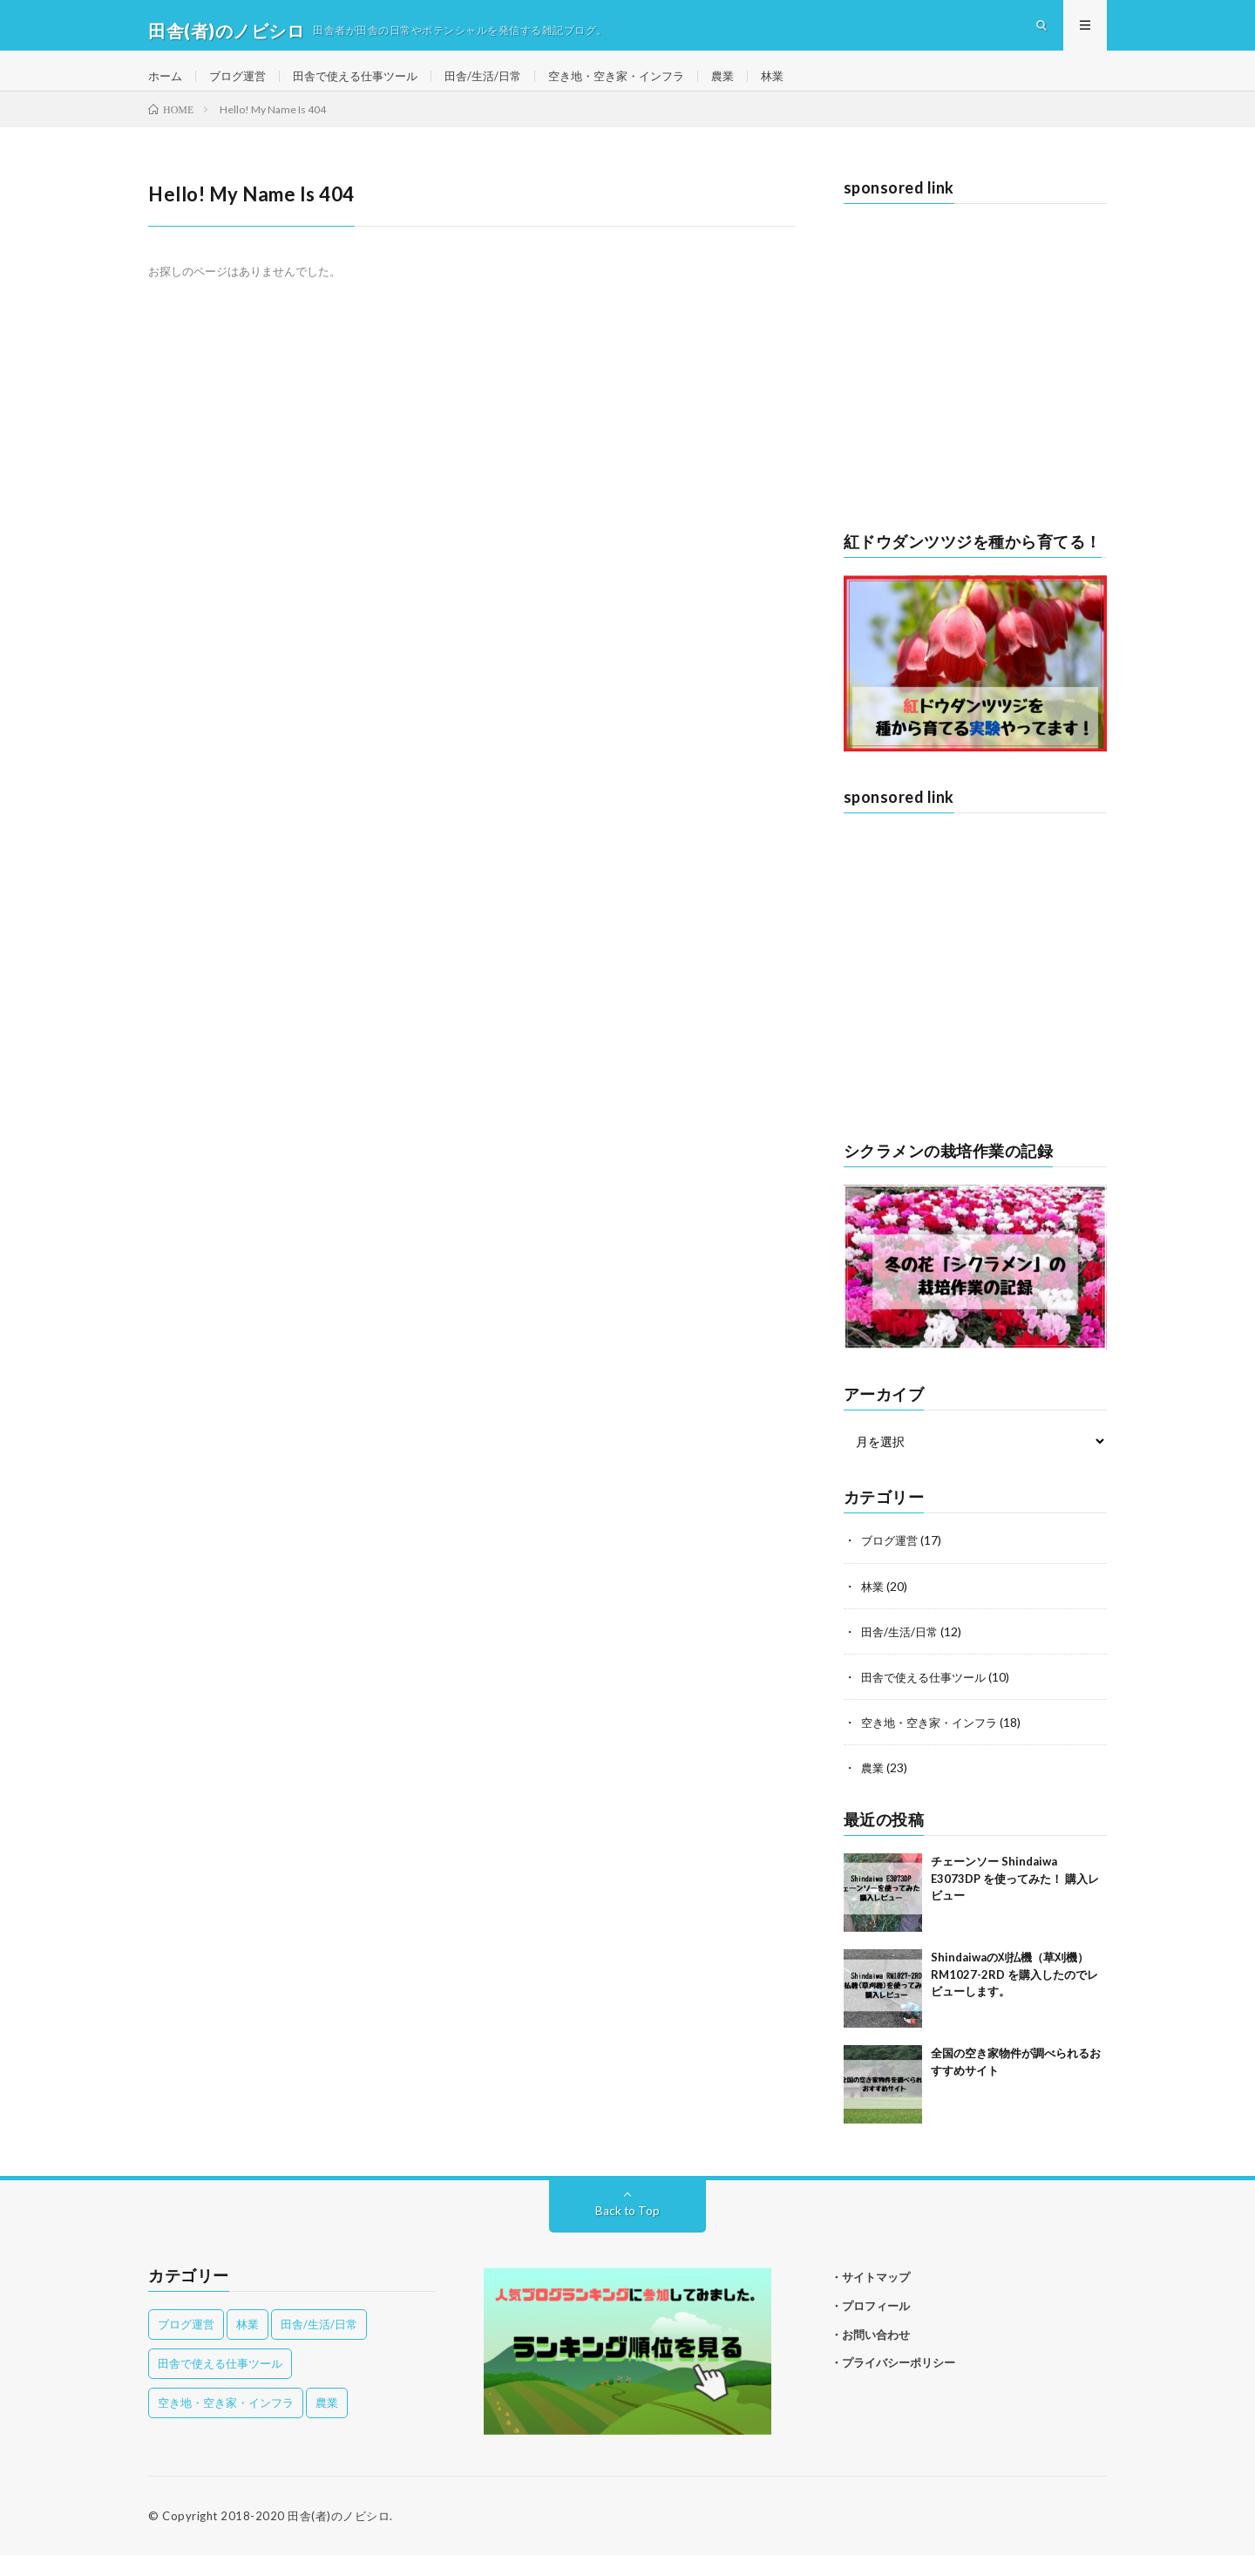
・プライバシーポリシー (887, 2384)
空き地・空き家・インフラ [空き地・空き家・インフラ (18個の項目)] (226, 2423)
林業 (807, 86)
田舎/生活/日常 (502, 86)
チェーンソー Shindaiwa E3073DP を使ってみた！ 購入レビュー (1015, 1899)
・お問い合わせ (864, 2355)
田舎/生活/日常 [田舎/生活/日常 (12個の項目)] (319, 2345)
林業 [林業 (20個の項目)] (247, 2345)
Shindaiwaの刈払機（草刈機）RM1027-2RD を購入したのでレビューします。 (1014, 1995)
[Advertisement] (976, 393)
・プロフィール (864, 2327)
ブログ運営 (242, 86)
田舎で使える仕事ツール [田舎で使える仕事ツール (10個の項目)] (220, 2384)
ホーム (166, 86)
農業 (755, 86)
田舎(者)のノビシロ (339, 2537)
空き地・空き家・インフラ (643, 86)
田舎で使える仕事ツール (367, 86)
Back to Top (628, 2231)
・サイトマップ (864, 2298)
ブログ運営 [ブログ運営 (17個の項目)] (186, 2345)
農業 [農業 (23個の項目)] (326, 2423)
